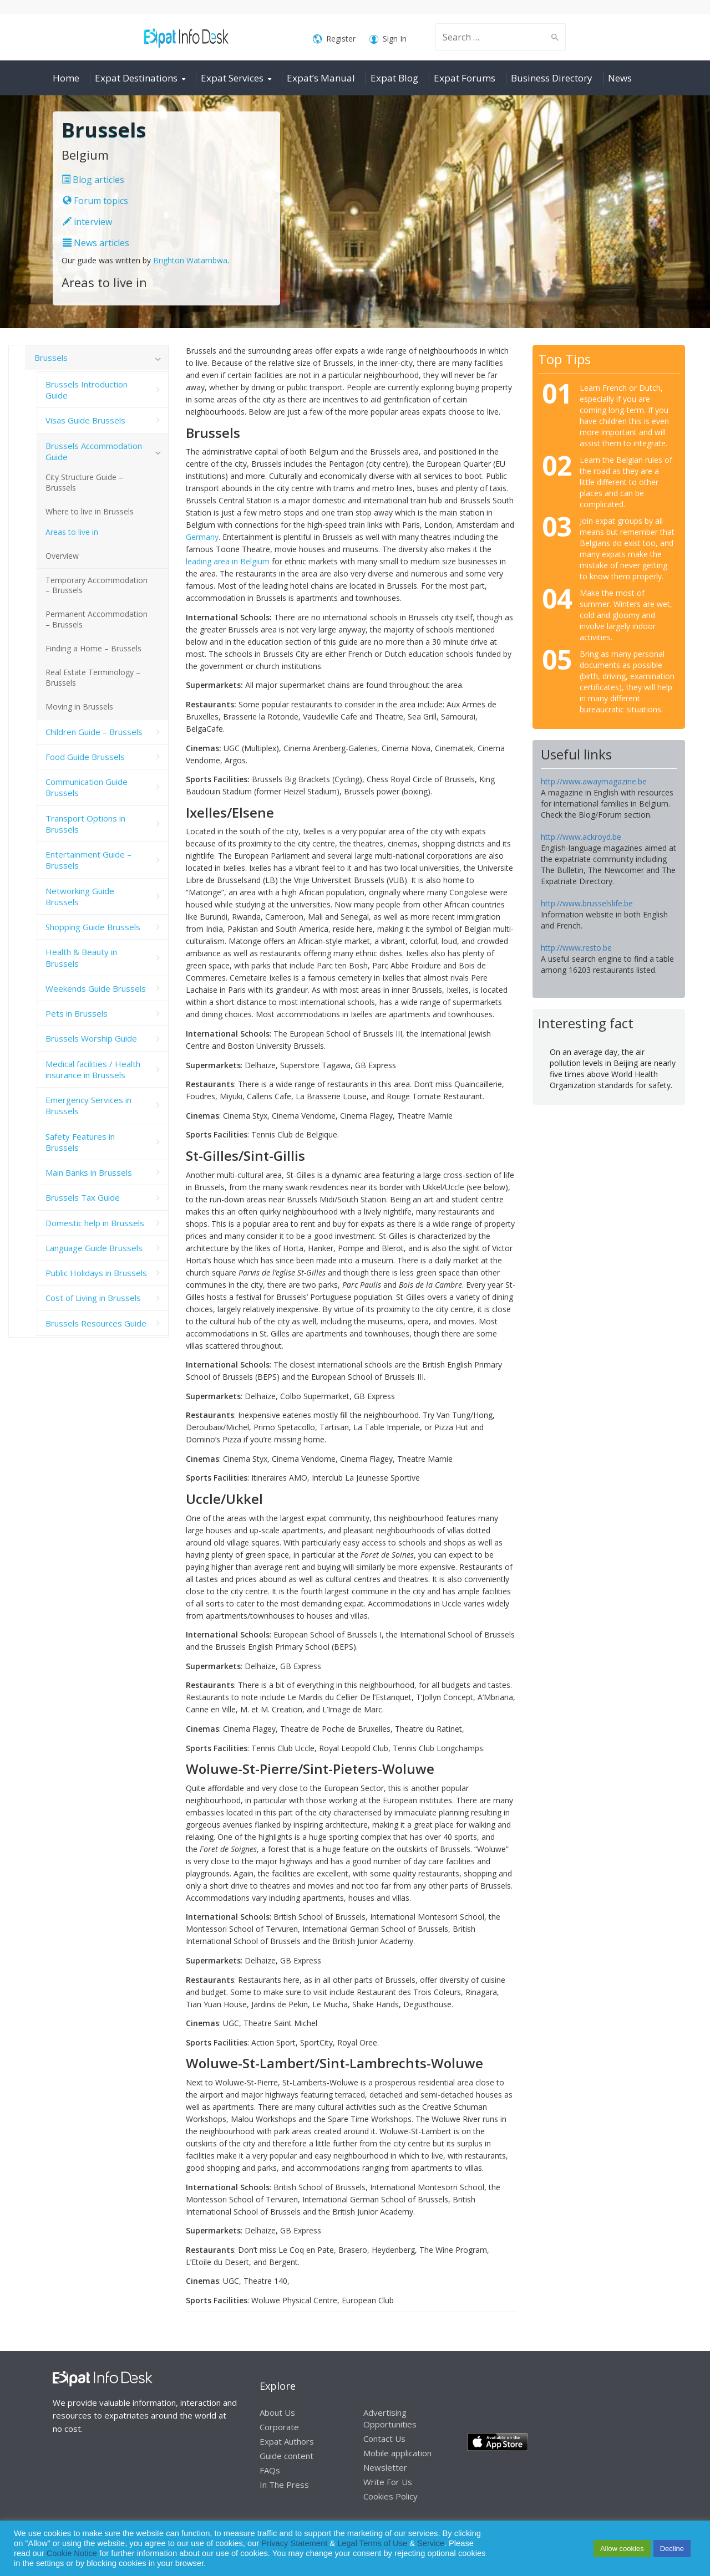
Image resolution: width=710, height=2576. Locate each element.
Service (430, 2543)
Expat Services (232, 78)
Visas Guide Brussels (85, 420)
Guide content (286, 2455)
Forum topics (95, 201)
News (620, 78)
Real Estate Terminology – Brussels (92, 677)
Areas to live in (71, 532)
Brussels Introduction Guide (86, 390)
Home (66, 78)
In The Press (284, 2484)
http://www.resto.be (576, 947)
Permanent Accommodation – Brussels (96, 619)
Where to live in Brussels (89, 511)
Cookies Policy (390, 2496)
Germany (202, 537)
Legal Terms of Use (372, 2543)
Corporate (279, 2426)
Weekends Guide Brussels (95, 988)
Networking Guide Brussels (79, 896)
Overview (62, 555)
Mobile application (397, 2452)
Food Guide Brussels (85, 756)
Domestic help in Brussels (94, 1222)
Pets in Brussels (76, 1013)
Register (334, 39)
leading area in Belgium (228, 561)
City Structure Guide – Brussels (84, 482)
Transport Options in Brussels (85, 824)
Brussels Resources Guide (95, 1323)
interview (87, 222)
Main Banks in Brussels (88, 1172)
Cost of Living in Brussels (93, 1297)
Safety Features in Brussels (80, 1142)
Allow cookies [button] (622, 2548)
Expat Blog (394, 78)
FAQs (270, 2470)
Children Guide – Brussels (94, 731)
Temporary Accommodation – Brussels (96, 585)
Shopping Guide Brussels (92, 926)
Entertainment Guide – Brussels (88, 860)
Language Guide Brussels (94, 1247)
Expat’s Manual (321, 78)
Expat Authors (287, 2441)
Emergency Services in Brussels (88, 1105)
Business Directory (551, 78)
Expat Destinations (136, 78)
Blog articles (93, 180)
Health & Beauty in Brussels (81, 957)
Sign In (388, 39)
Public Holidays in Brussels (96, 1272)
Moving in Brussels (79, 706)
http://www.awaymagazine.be (594, 781)
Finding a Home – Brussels (93, 648)
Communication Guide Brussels (86, 787)
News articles (96, 243)
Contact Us (384, 2438)
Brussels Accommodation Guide (93, 451)
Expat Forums (464, 78)
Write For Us (387, 2481)
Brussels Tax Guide (82, 1197)
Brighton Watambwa (190, 260)
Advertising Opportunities (390, 2418)
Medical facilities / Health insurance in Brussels (92, 1069)
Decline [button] (672, 2548)
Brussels (51, 357)
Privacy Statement (294, 2543)
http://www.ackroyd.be (581, 837)
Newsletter (385, 2467)
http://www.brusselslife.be (587, 903)
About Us (277, 2412)
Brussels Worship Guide (91, 1038)
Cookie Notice (72, 2553)
